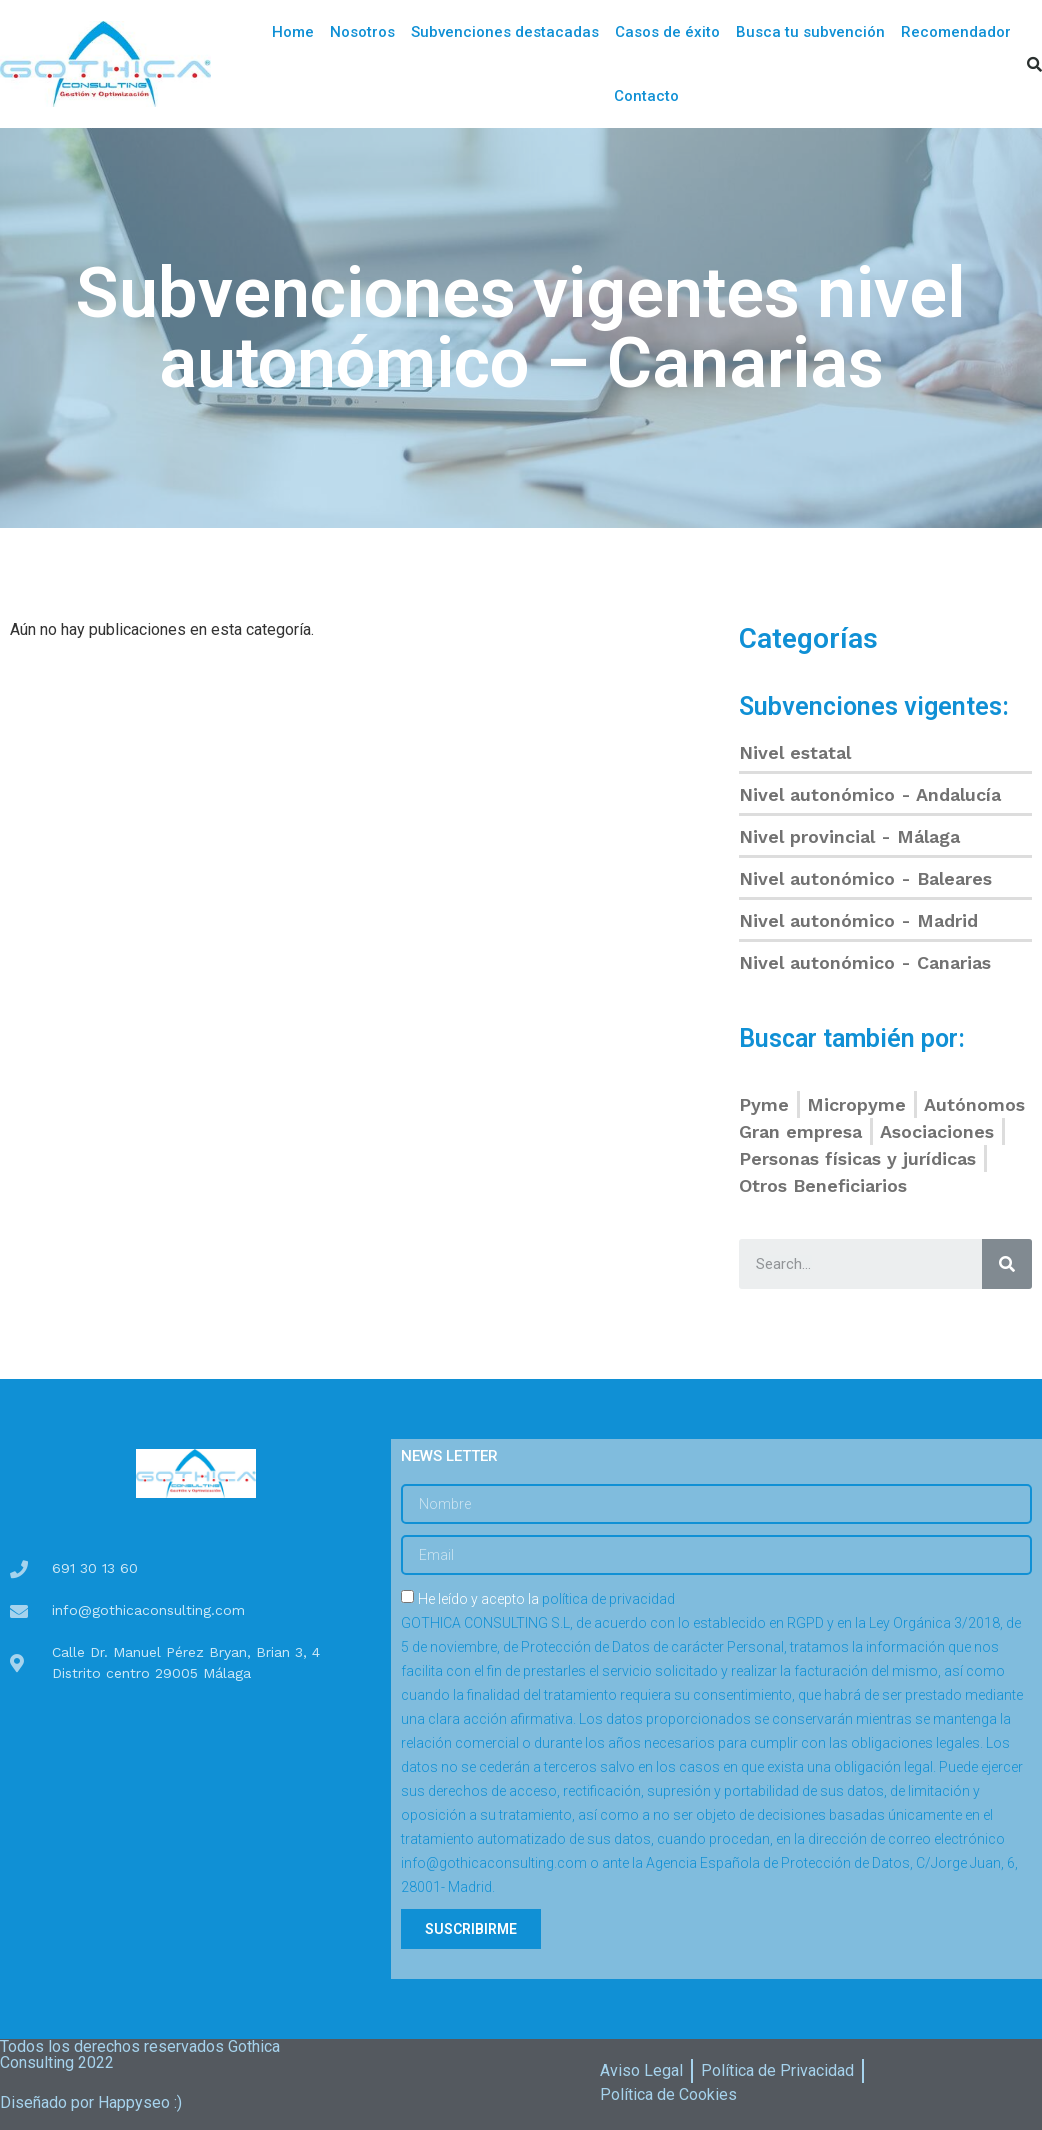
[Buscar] (1007, 1264)
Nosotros (362, 32)
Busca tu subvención (810, 32)
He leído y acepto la (712, 1743)
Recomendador (956, 32)
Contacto (646, 96)
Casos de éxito (667, 32)
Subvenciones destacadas (505, 32)
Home (293, 32)
